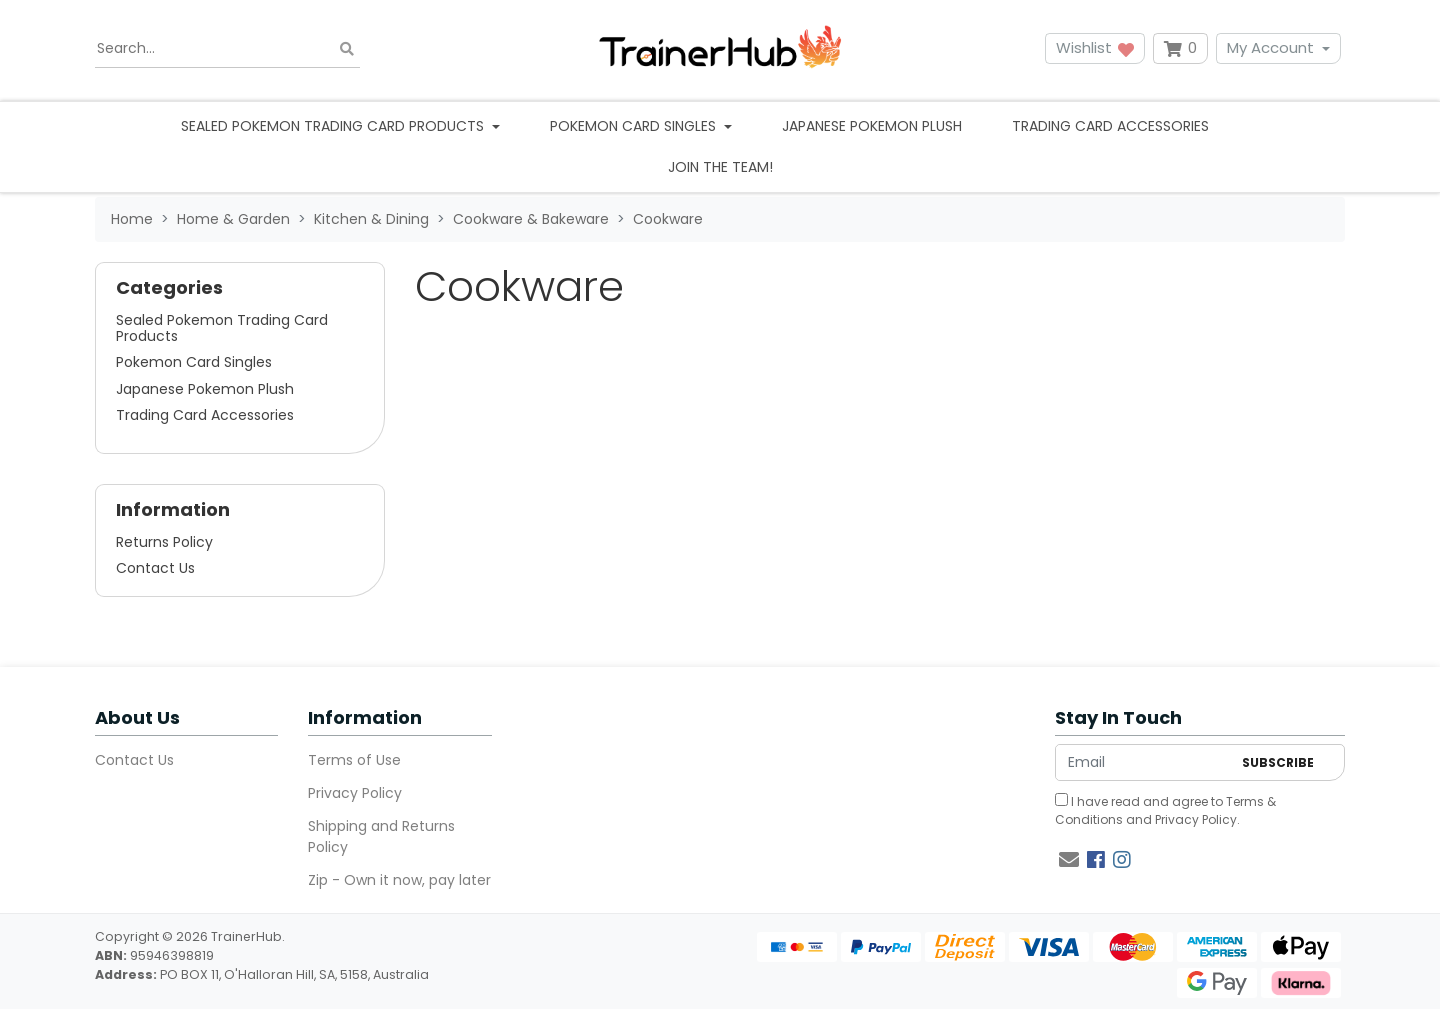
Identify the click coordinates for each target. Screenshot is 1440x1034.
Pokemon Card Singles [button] (635, 126)
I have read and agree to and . (1165, 810)
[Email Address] (1143, 762)
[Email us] (1069, 860)
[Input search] (227, 49)
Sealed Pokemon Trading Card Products (222, 328)
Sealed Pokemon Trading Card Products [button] (334, 126)
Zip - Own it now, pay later (399, 880)
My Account (1270, 47)
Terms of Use (354, 760)
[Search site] (347, 48)
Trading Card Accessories (1110, 126)
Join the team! (720, 167)
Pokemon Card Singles (194, 362)
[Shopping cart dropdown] (1180, 48)
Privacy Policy (355, 793)
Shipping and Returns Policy (381, 836)
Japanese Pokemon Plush (872, 126)
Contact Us (155, 568)
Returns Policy (164, 542)
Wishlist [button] (1095, 47)
